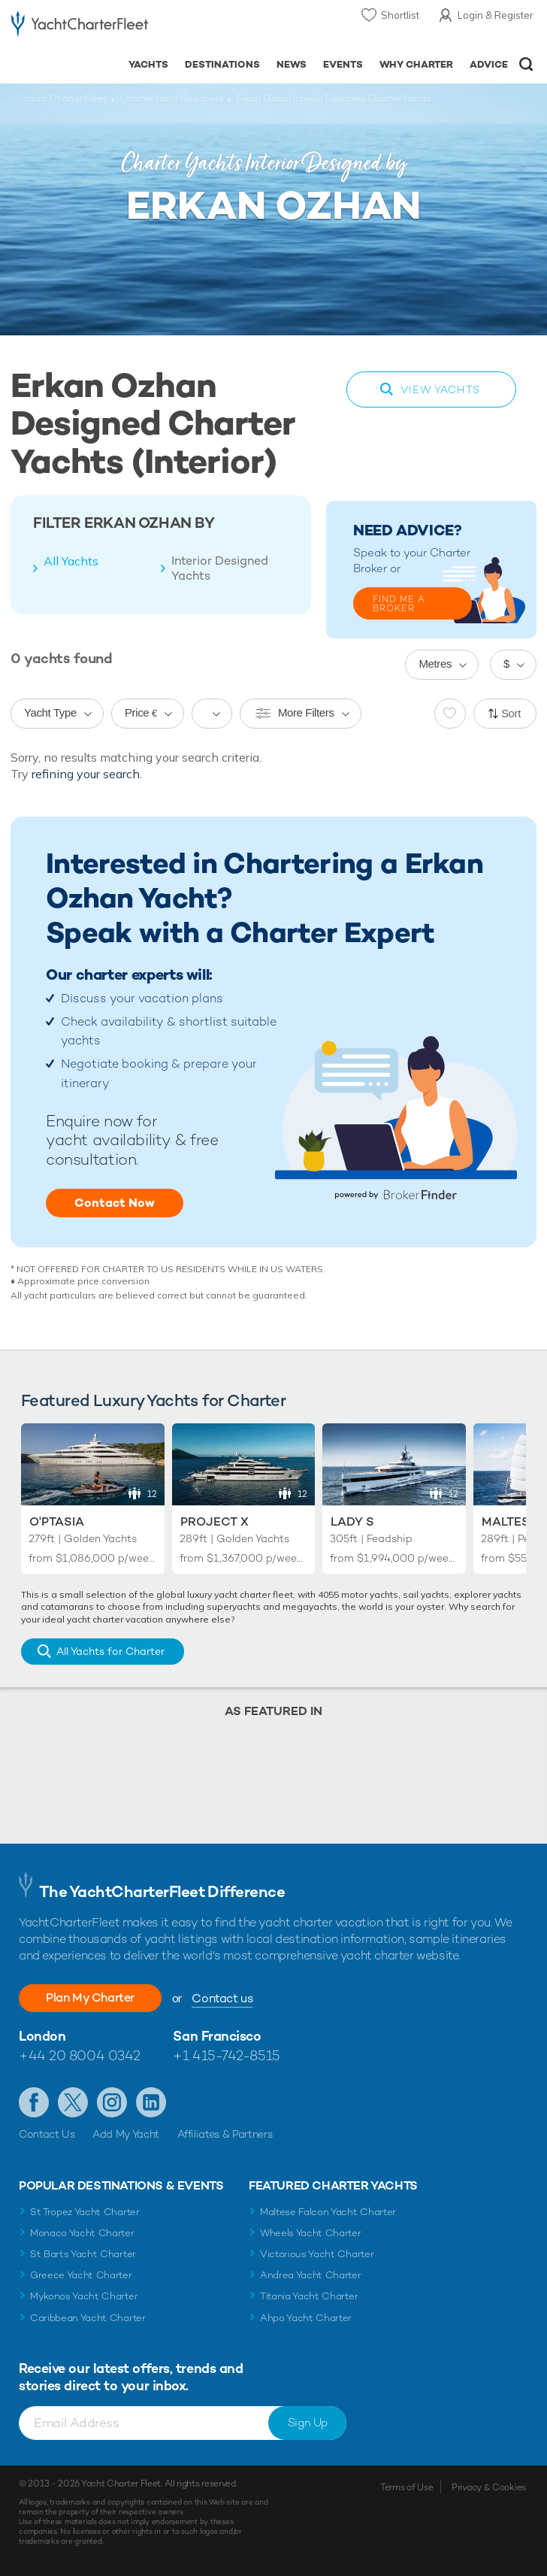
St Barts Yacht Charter (83, 2253)
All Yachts (71, 560)
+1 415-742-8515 (226, 2055)
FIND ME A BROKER (399, 603)
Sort (511, 713)
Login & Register (495, 15)
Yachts (148, 64)
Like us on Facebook (34, 2102)
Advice (489, 64)
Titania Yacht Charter (309, 2296)
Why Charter (416, 64)
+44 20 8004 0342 (80, 2055)
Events (343, 64)
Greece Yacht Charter (81, 2274)
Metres (435, 663)
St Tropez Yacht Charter (85, 2211)
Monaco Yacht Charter (82, 2232)
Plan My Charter (90, 1997)
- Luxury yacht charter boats (79, 27)
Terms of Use (406, 2487)
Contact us (222, 1998)
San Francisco (217, 2035)
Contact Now (114, 1203)
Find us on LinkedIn (151, 2102)
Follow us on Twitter (73, 2102)
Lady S (352, 1521)
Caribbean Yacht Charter (88, 2317)
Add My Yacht (125, 2134)
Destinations (222, 64)
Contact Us (47, 2134)
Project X (214, 1521)
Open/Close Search (526, 64)
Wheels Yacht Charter (310, 2232)
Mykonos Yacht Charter (84, 2296)
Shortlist (400, 15)
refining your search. (87, 773)
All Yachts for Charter (110, 1651)
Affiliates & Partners (225, 2134)
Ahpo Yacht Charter (306, 2317)
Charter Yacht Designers (171, 98)
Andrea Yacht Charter (310, 2274)
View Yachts (440, 389)
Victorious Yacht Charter (316, 2253)
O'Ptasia (56, 1521)
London (42, 2035)
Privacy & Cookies (489, 2487)
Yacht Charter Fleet (65, 98)
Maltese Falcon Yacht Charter (328, 2211)
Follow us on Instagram (112, 2102)
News (292, 64)
